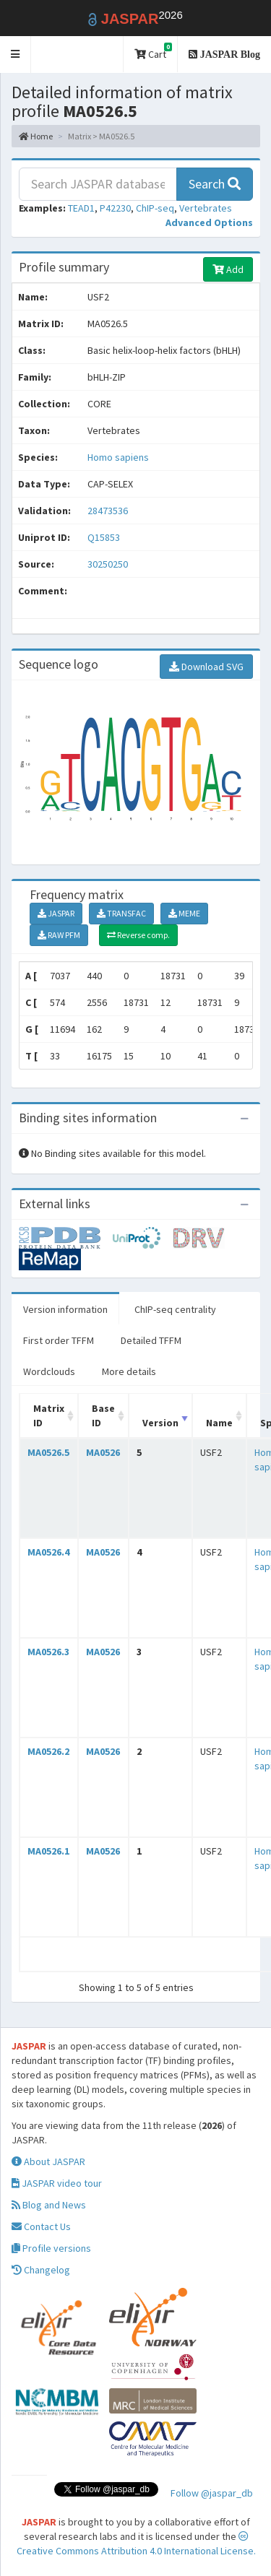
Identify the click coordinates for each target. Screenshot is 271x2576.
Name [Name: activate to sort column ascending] (219, 1422)
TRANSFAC (121, 913)
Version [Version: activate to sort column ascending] (160, 1422)
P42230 (115, 207)
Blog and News (49, 2204)
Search (215, 183)
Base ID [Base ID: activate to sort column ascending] (103, 1415)
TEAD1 (81, 207)
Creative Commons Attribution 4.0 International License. (136, 2544)
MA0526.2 (48, 1751)
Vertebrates (205, 207)
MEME (184, 913)
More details (129, 1371)
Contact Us (41, 2226)
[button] (15, 54)
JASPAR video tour (57, 2183)
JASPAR (56, 913)
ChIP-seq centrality (175, 1309)
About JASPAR (48, 2161)
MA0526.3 (48, 1651)
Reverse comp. (138, 934)
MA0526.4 (48, 1551)
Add (228, 269)
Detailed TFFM (151, 1340)
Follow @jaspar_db (212, 2492)
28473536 (107, 510)
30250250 (107, 564)
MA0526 (103, 1452)
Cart (153, 52)
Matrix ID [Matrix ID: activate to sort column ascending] (48, 1415)
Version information (65, 1309)
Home (36, 136)
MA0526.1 (48, 1850)
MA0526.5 (48, 1452)
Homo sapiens (118, 457)
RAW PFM (59, 934)
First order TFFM (58, 1340)
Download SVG (206, 666)
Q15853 (104, 537)
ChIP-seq (155, 207)
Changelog (41, 2269)
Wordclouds (49, 1371)
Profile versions (51, 2248)
